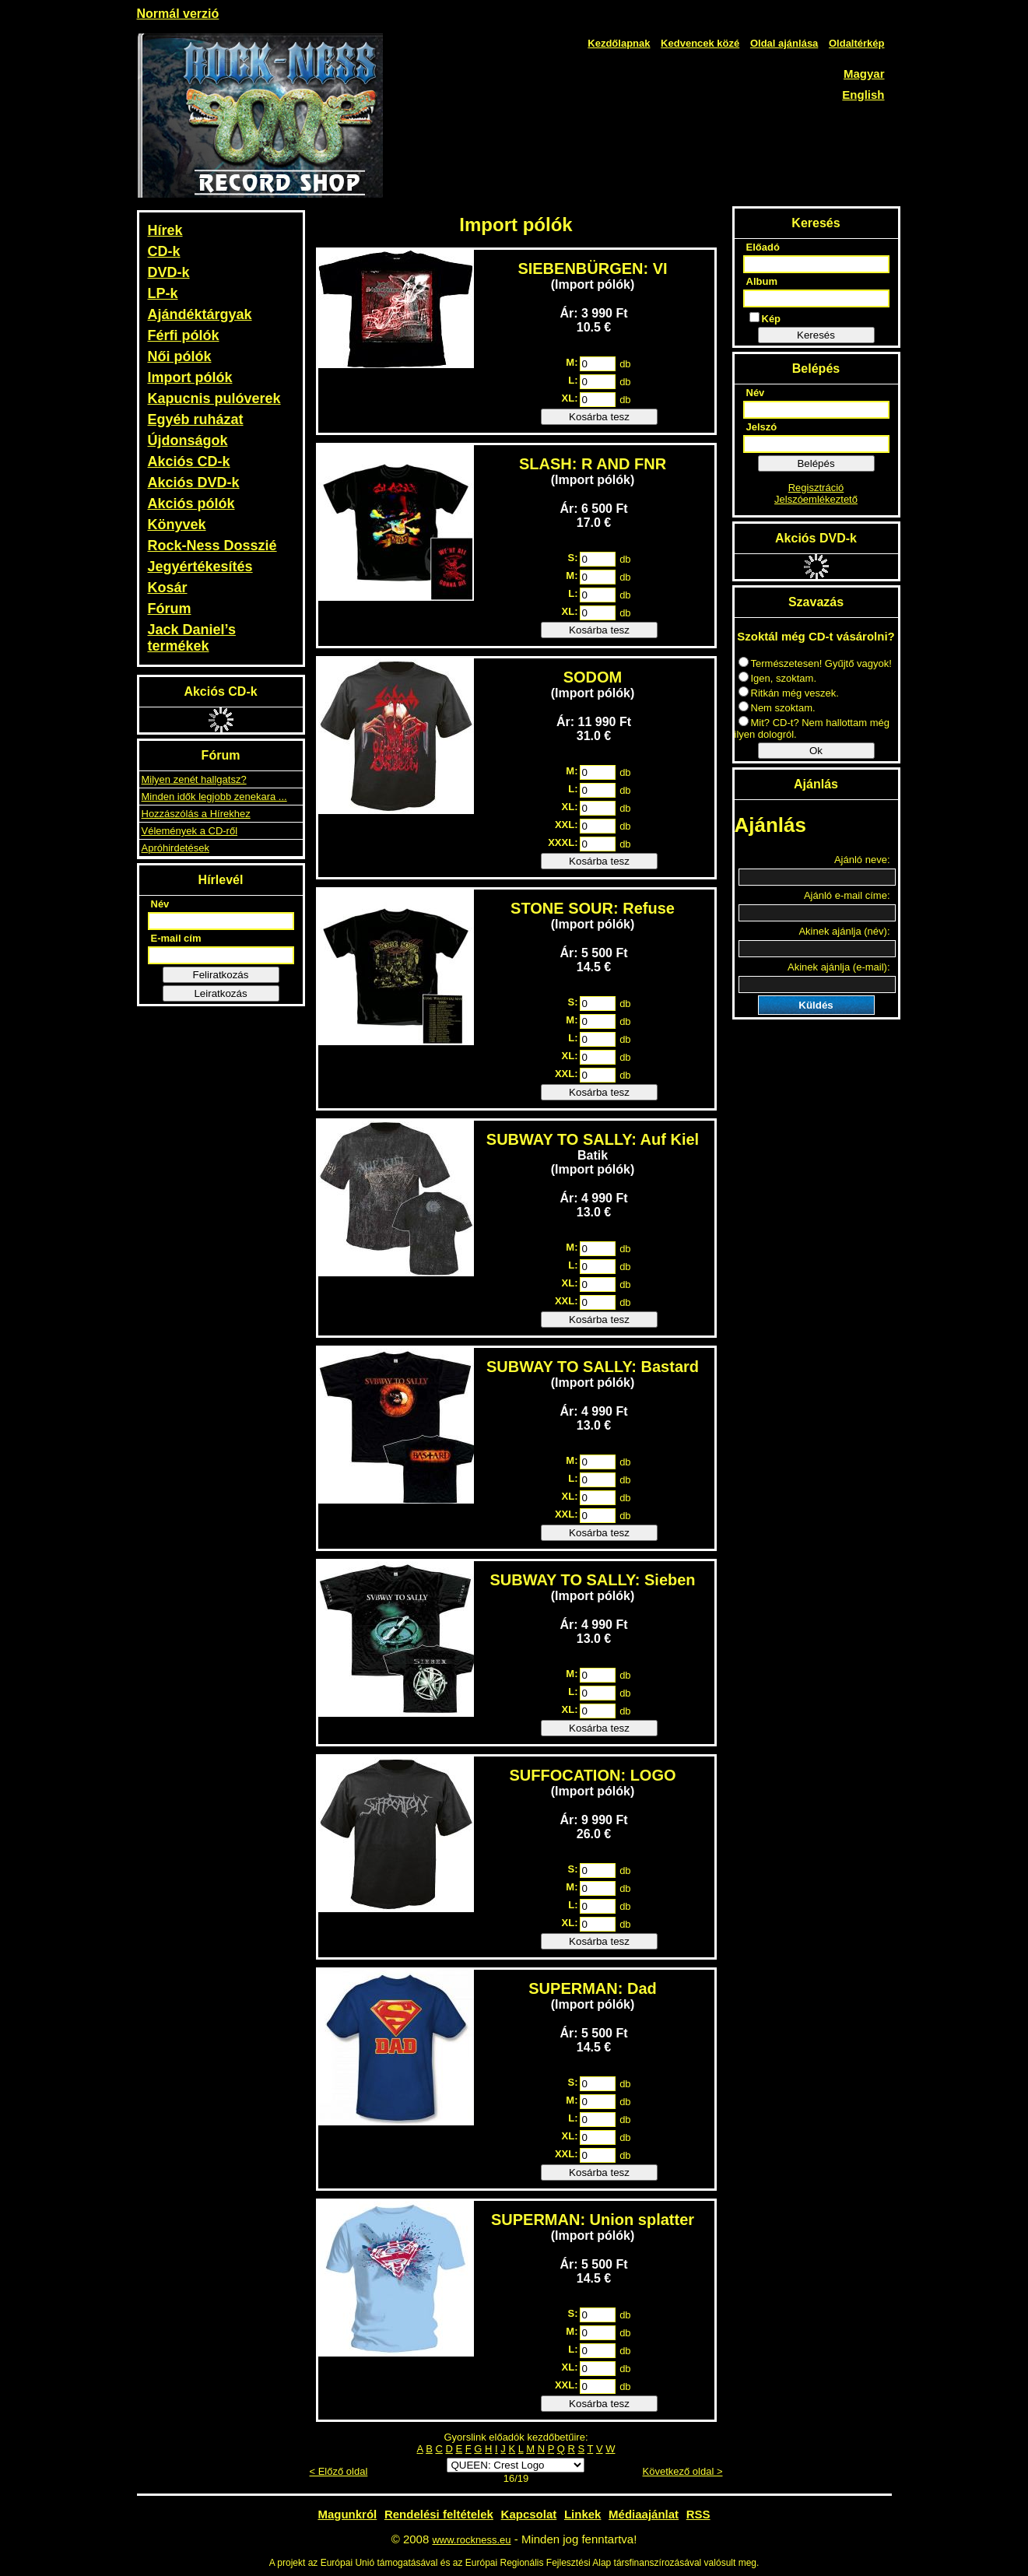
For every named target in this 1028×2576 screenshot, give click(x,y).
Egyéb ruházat (196, 419)
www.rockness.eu (471, 2540)
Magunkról (347, 2514)
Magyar (864, 73)
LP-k (163, 293)
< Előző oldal (339, 2471)
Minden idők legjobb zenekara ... (214, 796)
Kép (765, 318)
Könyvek (177, 524)
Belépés (815, 463)
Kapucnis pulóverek (214, 398)
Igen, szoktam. (778, 678)
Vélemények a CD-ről (190, 831)
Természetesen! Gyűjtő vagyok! (815, 663)
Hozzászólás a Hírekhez (196, 813)
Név (160, 904)
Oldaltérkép (857, 43)
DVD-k (169, 272)
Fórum (169, 608)
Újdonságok (188, 440)
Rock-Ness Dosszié (212, 545)
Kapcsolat (529, 2514)
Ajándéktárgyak (200, 314)
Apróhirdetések (175, 848)
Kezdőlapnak (619, 43)
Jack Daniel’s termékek (192, 638)
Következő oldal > (683, 2471)
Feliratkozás (221, 975)
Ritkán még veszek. (789, 693)
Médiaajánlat (644, 2514)
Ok (816, 750)
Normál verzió (178, 13)
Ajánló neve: (862, 859)
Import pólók (190, 377)
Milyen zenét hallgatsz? (194, 779)
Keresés (816, 335)
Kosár (168, 587)
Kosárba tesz (599, 417)
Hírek (165, 230)
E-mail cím (176, 938)
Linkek (583, 2514)
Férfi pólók (183, 335)
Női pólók (180, 356)
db (624, 364)
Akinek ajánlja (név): (843, 931)
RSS (698, 2514)
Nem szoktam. (777, 708)
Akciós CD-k (189, 461)
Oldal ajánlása (784, 43)
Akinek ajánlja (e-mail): (839, 967)
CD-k (164, 251)
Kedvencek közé (700, 43)
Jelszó (761, 427)
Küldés (815, 1005)
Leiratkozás (220, 993)
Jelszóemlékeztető (816, 499)
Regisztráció (816, 487)
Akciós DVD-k (194, 482)
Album (761, 281)
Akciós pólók (191, 503)
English (863, 94)
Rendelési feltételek (438, 2514)
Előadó (763, 247)
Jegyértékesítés (200, 566)
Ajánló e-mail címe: (847, 895)
